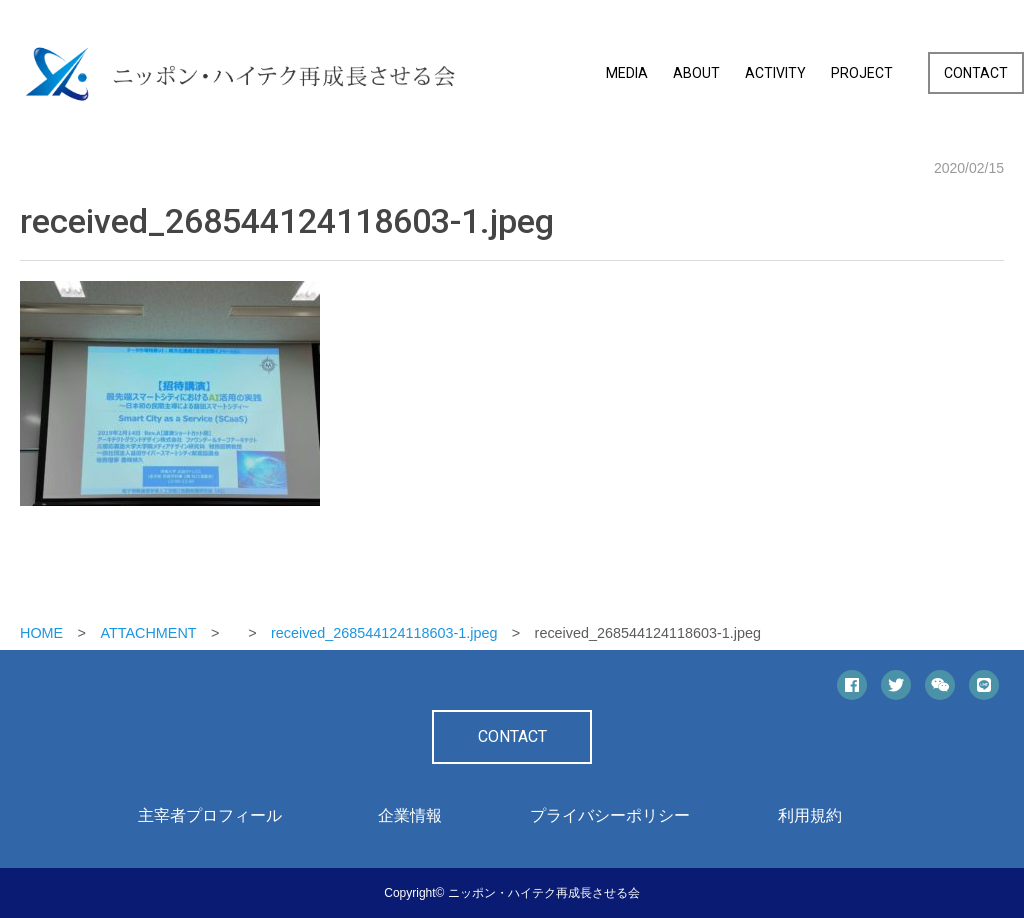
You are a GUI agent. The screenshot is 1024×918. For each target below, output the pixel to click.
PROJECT (862, 73)
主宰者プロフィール (210, 815)
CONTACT (976, 73)
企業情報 (410, 815)
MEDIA (627, 73)
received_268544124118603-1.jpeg (384, 633)
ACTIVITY (775, 73)
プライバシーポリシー (610, 815)
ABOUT (696, 73)
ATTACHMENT (148, 633)
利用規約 (810, 815)
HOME (41, 633)
